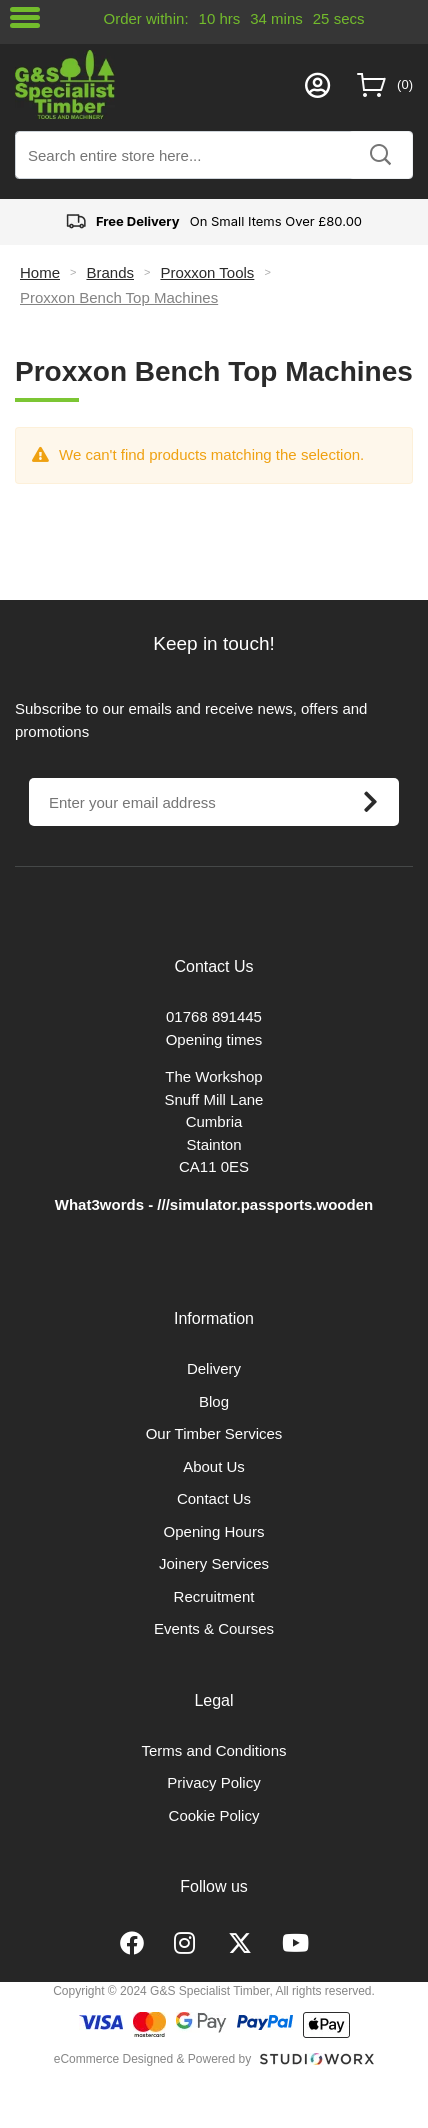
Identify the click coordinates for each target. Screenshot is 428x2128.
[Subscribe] (370, 802)
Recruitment (214, 1596)
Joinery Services (214, 1563)
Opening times (214, 1039)
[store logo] (155, 84)
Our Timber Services (214, 1433)
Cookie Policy (214, 1815)
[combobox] (214, 155)
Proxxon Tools (207, 272)
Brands (110, 272)
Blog (214, 1401)
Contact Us (214, 1498)
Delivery (214, 1368)
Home (40, 272)
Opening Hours (214, 1531)
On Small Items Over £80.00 (214, 222)
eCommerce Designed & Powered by (152, 2059)
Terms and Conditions (213, 1750)
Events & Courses (214, 1628)
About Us (214, 1466)
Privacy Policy (213, 1782)
